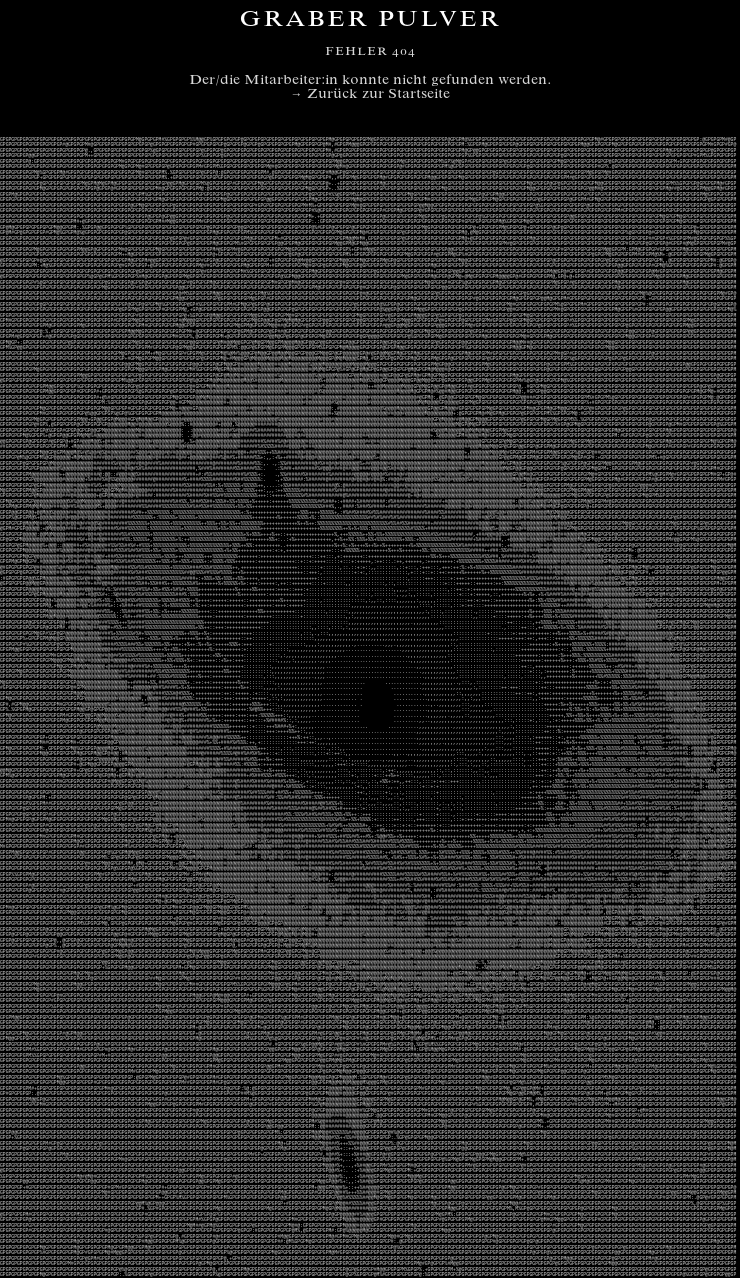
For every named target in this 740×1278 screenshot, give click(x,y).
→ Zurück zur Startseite (370, 95)
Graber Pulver (370, 21)
